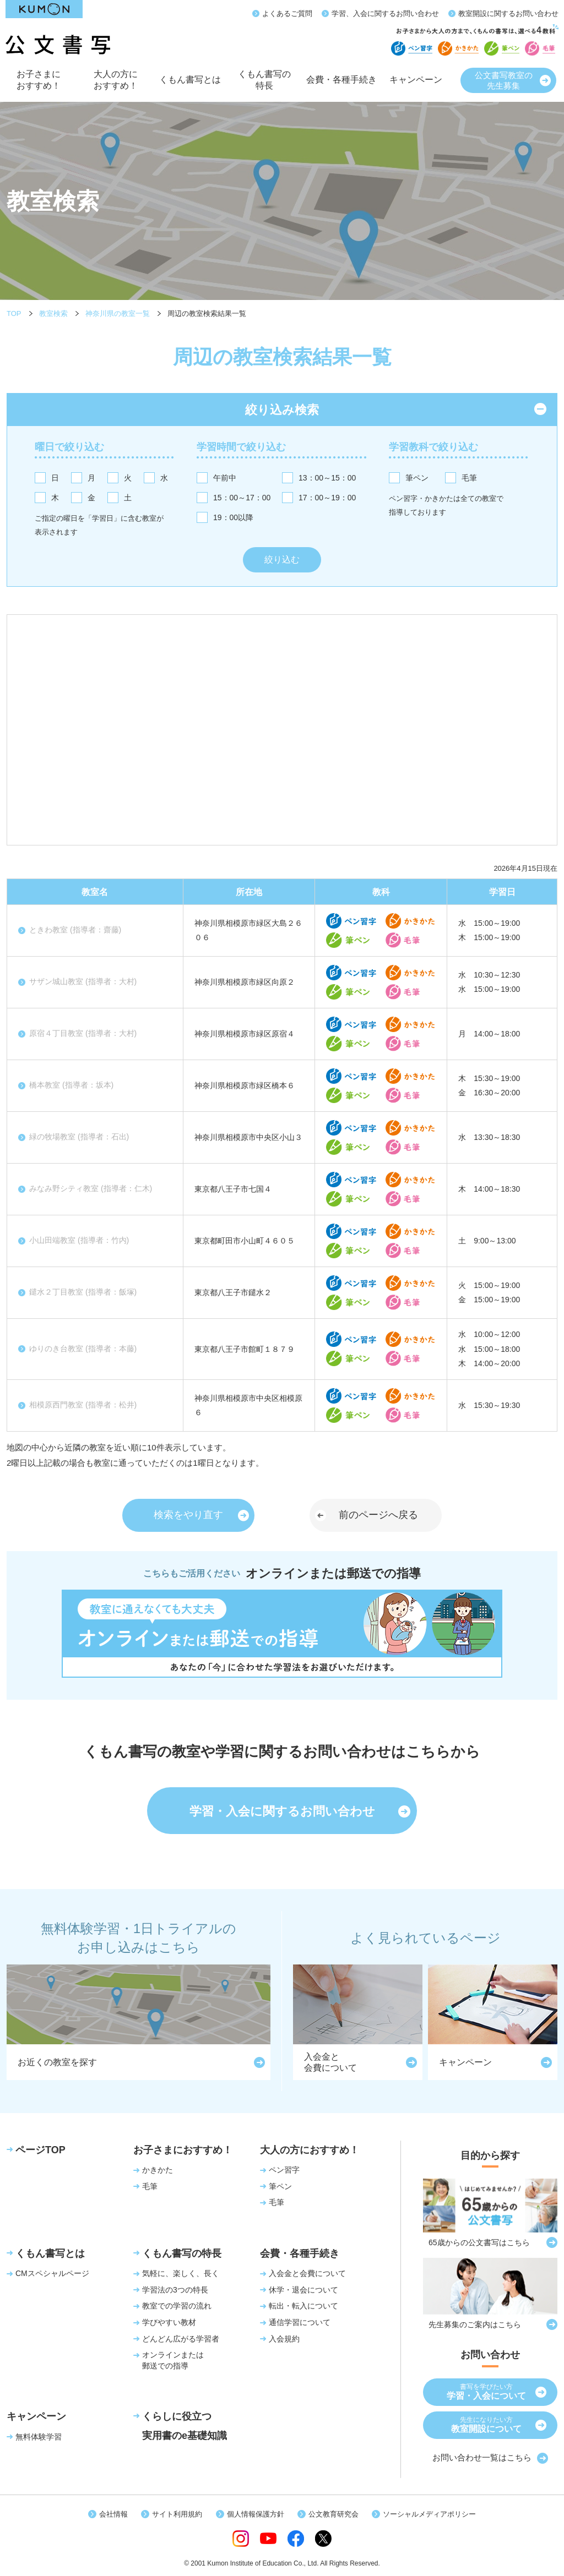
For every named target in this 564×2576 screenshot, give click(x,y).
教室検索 (53, 313)
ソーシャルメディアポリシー (429, 2514)
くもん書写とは (190, 86)
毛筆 (469, 477)
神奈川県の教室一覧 (117, 313)
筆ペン (417, 477)
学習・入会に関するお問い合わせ (282, 1811)
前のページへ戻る (378, 1514)
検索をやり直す (188, 1514)
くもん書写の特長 (264, 83)
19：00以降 (233, 517)
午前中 (224, 477)
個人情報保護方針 (255, 2514)
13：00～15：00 (327, 477)
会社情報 (113, 2514)
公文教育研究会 (333, 2514)
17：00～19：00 (327, 497)
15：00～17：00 (241, 497)
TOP (14, 313)
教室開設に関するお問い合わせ (508, 13)
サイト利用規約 (177, 2514)
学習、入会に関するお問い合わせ (385, 13)
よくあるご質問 (287, 13)
